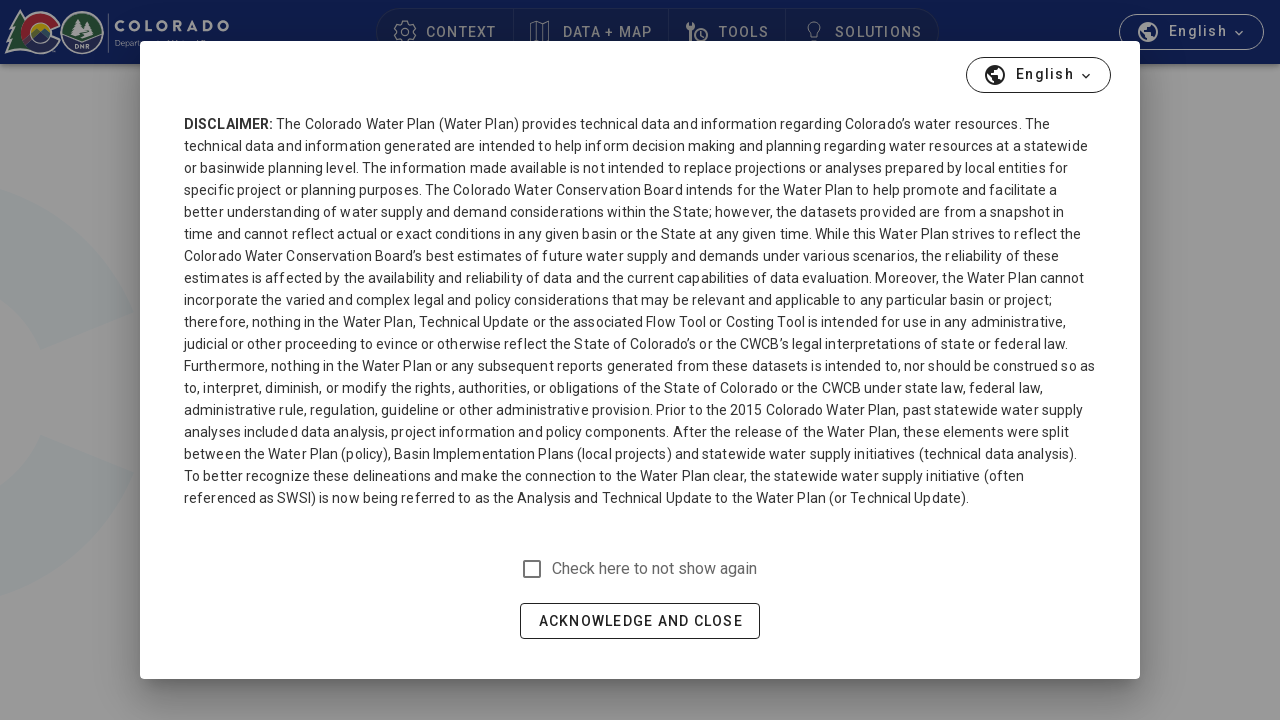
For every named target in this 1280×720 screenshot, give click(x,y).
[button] (1038, 75)
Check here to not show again (654, 568)
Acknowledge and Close (641, 621)
